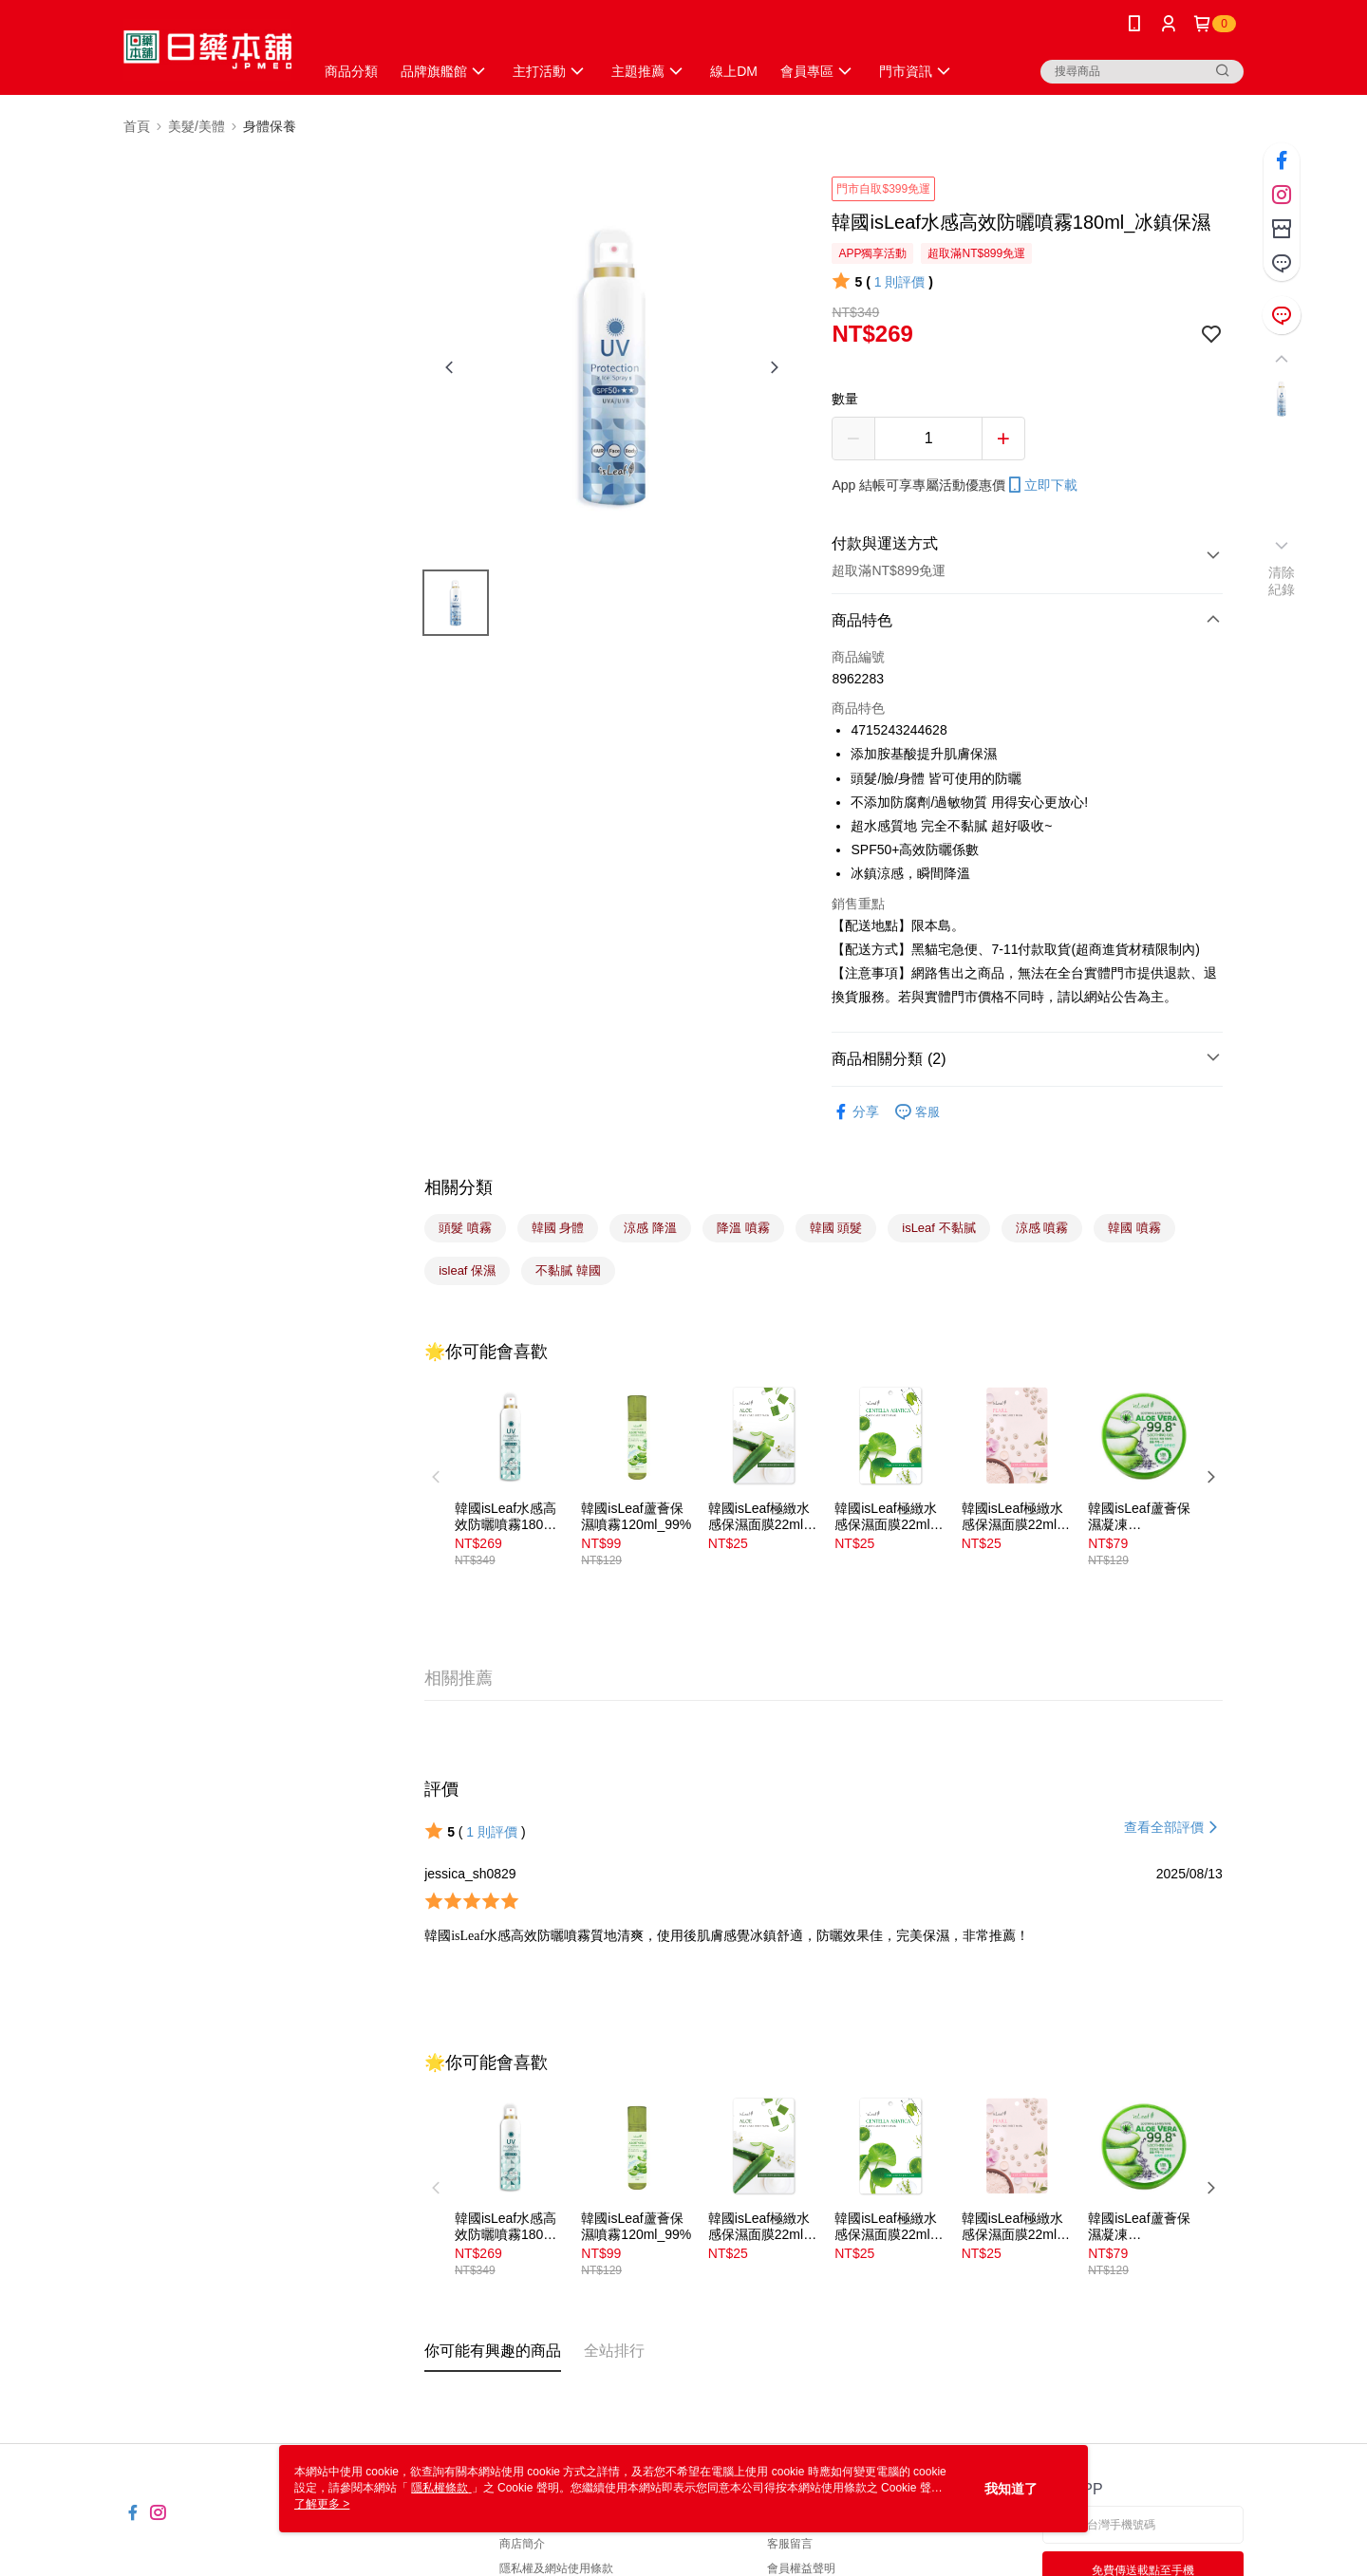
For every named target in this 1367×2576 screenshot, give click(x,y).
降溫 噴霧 (743, 1228)
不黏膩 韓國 (568, 1270)
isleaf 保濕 (467, 1270)
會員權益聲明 (801, 2568)
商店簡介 (522, 2543)
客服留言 (790, 2543)
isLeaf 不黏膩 (938, 1228)
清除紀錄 (1282, 581)
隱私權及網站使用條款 (556, 2568)
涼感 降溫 (650, 1228)
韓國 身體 (558, 1228)
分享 (855, 1112)
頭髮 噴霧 (465, 1228)
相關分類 (458, 1187)
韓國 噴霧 (1134, 1228)
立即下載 (1041, 485)
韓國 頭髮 (836, 1228)
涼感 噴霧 (1042, 1228)
